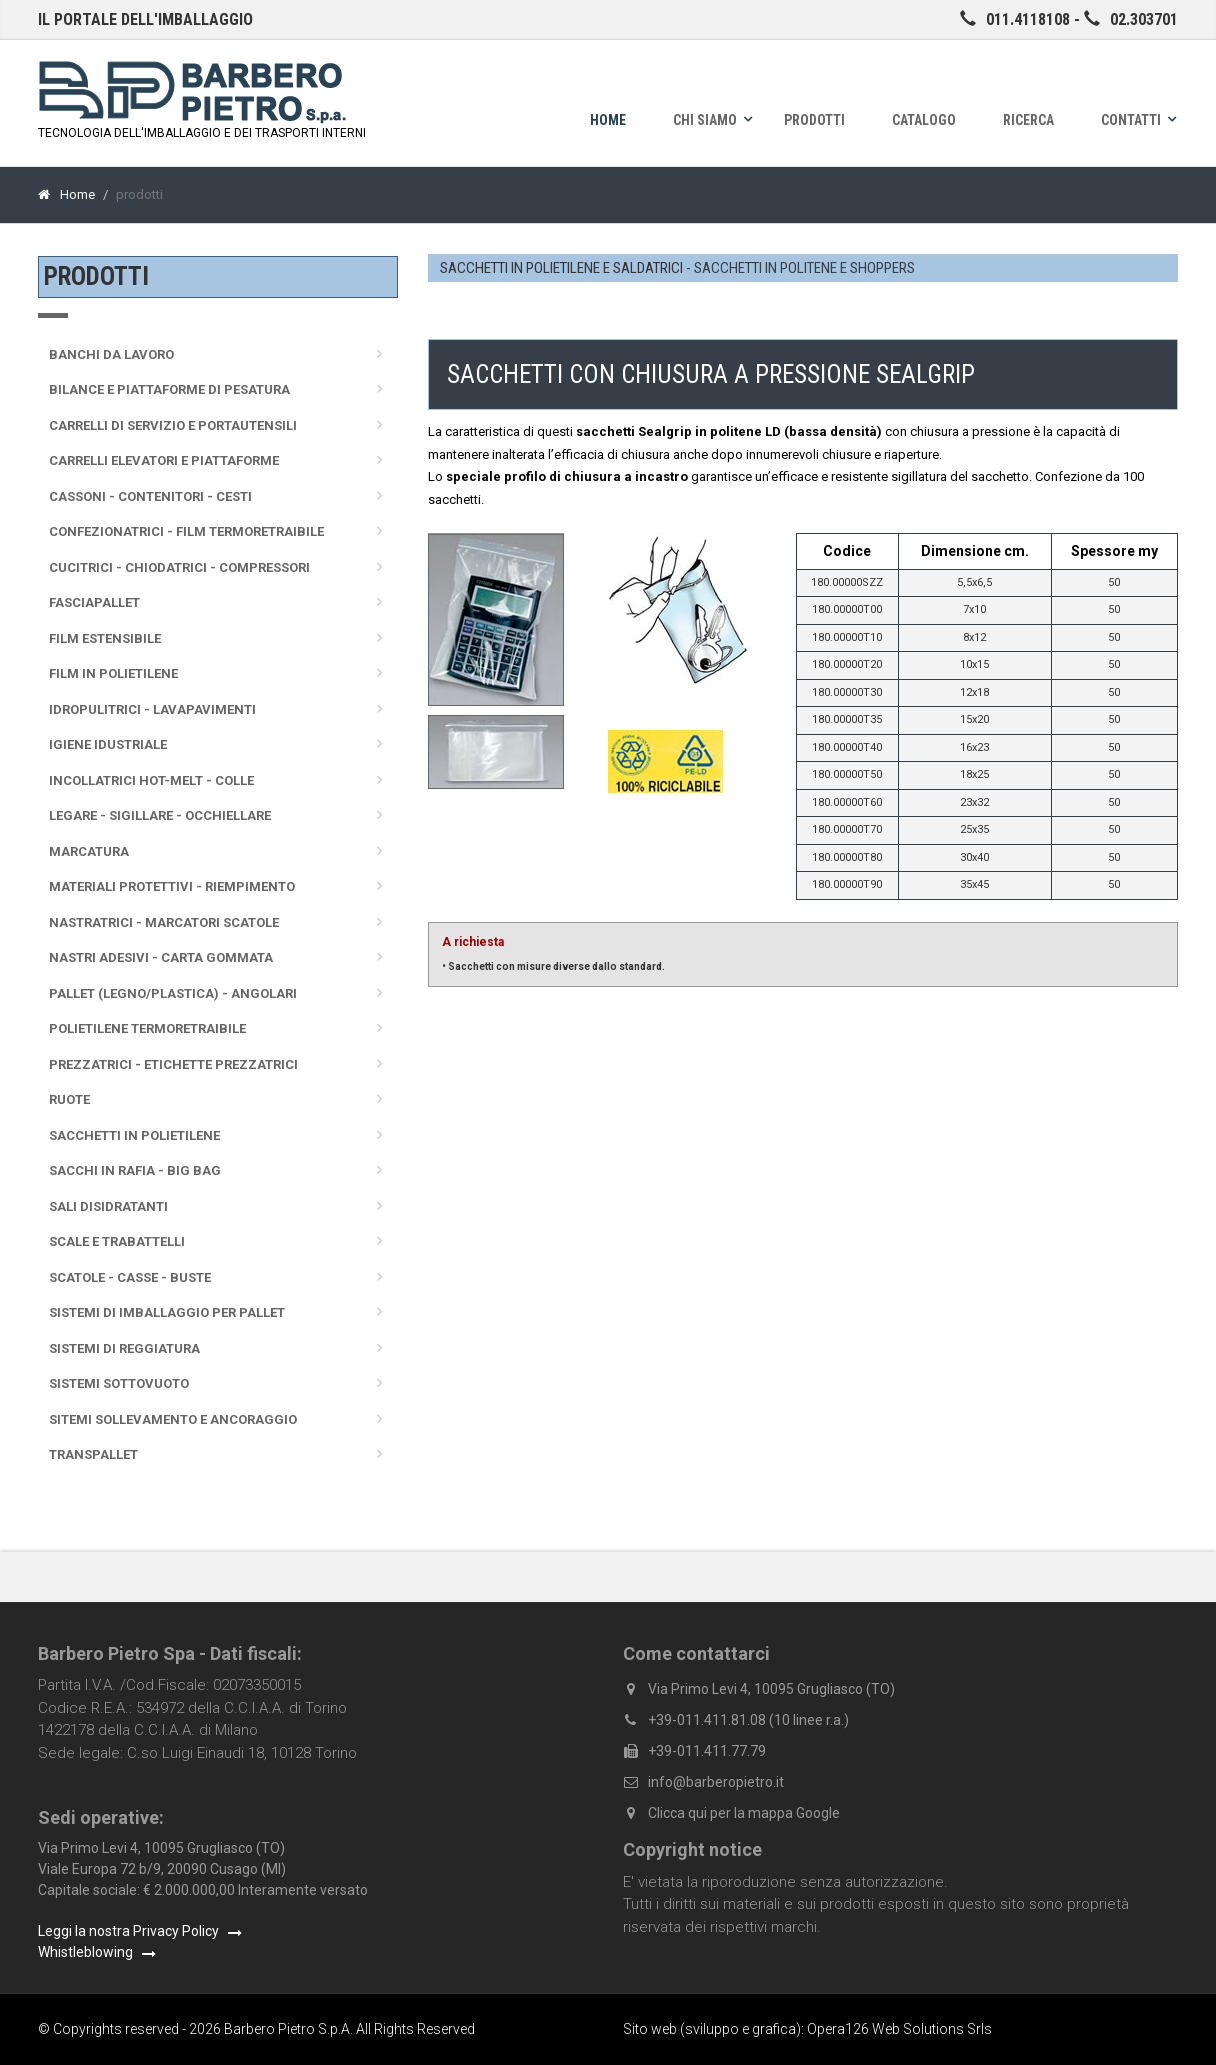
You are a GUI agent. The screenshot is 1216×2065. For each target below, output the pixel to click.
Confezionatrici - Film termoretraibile (186, 531)
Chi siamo (705, 120)
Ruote (69, 1099)
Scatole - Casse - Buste (130, 1277)
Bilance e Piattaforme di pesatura (169, 389)
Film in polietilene (113, 673)
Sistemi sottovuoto (119, 1383)
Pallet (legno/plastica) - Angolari (173, 993)
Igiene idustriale (108, 744)
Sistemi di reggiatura (124, 1348)
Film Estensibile (105, 638)
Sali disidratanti (108, 1206)
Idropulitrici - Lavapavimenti (152, 709)
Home (608, 120)
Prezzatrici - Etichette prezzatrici (173, 1064)
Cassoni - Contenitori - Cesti (150, 496)
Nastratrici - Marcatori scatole (164, 922)
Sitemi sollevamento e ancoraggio (173, 1419)
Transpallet (93, 1454)
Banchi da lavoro (111, 354)
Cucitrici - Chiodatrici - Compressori (179, 567)
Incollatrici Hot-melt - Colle (151, 780)
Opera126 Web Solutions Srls (899, 2029)
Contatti (1131, 120)
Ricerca (1028, 120)
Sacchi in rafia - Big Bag (135, 1170)
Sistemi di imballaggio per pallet (167, 1312)
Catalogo (924, 120)
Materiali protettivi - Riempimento (172, 886)
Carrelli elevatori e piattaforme (164, 460)
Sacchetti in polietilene (134, 1135)
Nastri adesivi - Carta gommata (161, 957)
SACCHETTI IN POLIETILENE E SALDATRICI (561, 268)
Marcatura (89, 851)
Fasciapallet (94, 602)
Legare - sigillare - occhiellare (160, 815)
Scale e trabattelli (117, 1241)
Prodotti (814, 120)
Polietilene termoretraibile (147, 1028)
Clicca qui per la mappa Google (744, 1813)
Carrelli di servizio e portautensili (173, 425)
